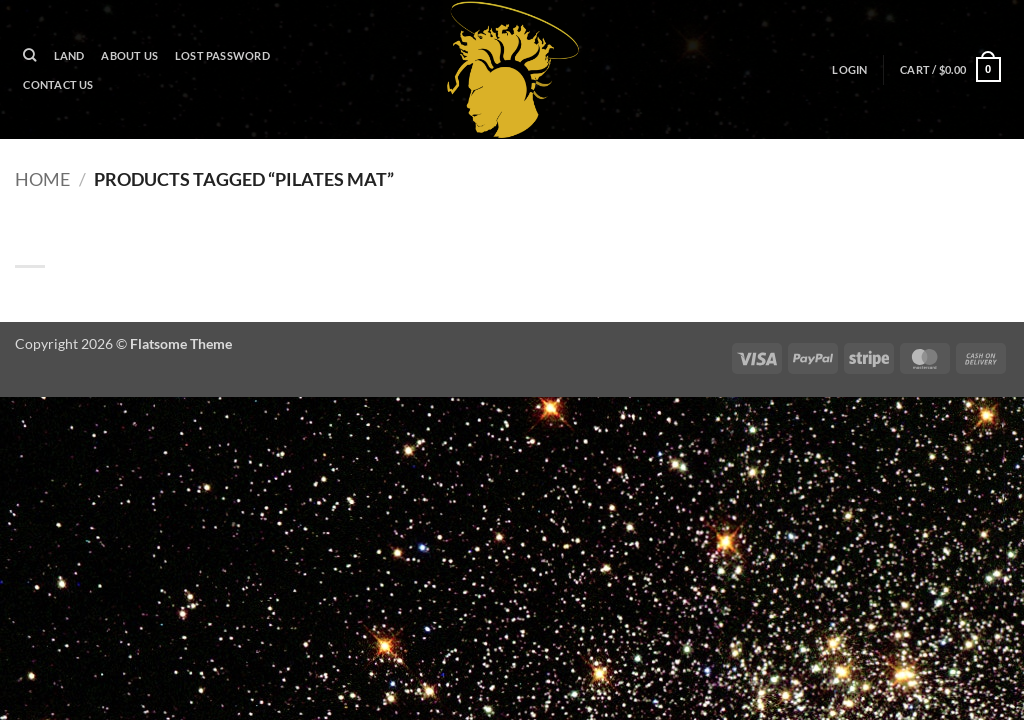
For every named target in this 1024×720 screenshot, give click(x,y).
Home (42, 179)
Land (69, 55)
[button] (850, 70)
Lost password (222, 55)
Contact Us (58, 84)
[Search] (30, 55)
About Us (129, 55)
